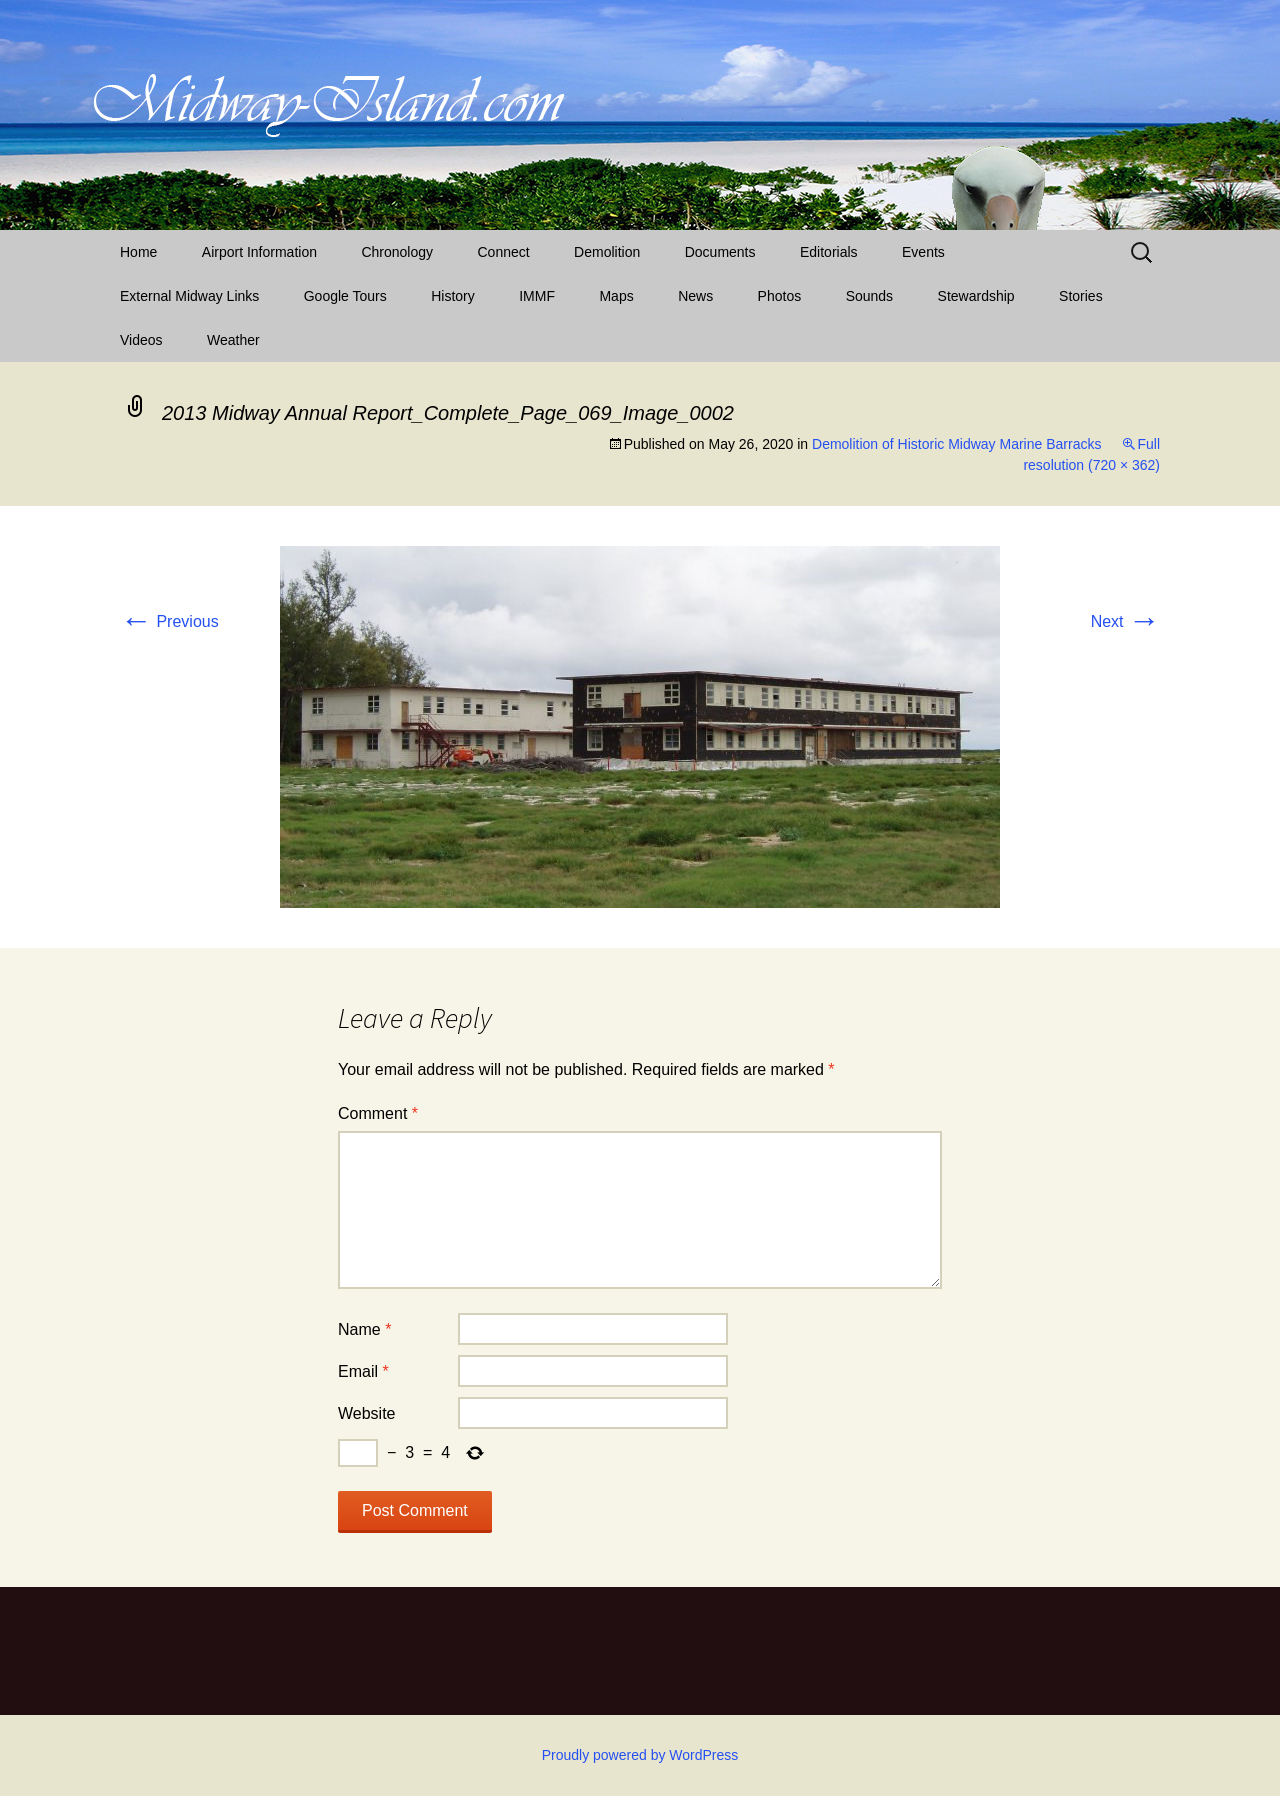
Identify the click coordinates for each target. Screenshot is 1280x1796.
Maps (616, 296)
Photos (780, 296)
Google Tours (345, 296)
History (453, 296)
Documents (720, 252)
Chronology (397, 252)
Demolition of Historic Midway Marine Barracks (956, 444)
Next (1125, 621)
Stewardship (976, 296)
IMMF (537, 296)
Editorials (829, 252)
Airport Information (259, 252)
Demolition (607, 252)
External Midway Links (189, 296)
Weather (233, 340)
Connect (504, 252)
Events (923, 252)
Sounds (869, 296)
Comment (378, 1113)
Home (138, 252)
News (695, 296)
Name (364, 1329)
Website (367, 1413)
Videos (141, 340)
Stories (1081, 296)
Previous (169, 621)
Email (363, 1371)
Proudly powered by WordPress (640, 1755)
